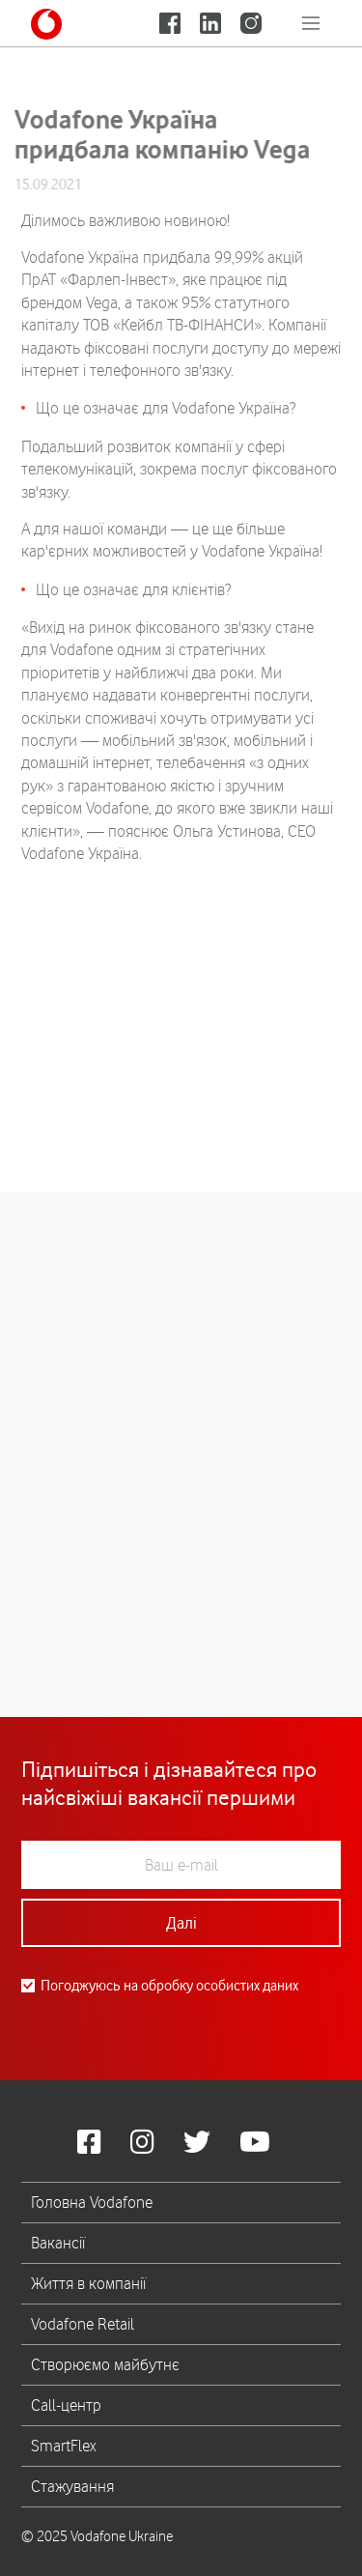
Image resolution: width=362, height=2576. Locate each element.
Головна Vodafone (92, 2202)
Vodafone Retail (82, 2323)
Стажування (72, 2486)
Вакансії (58, 2242)
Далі (181, 1922)
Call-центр (66, 2405)
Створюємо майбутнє (105, 2364)
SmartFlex (64, 2445)
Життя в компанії (88, 2283)
